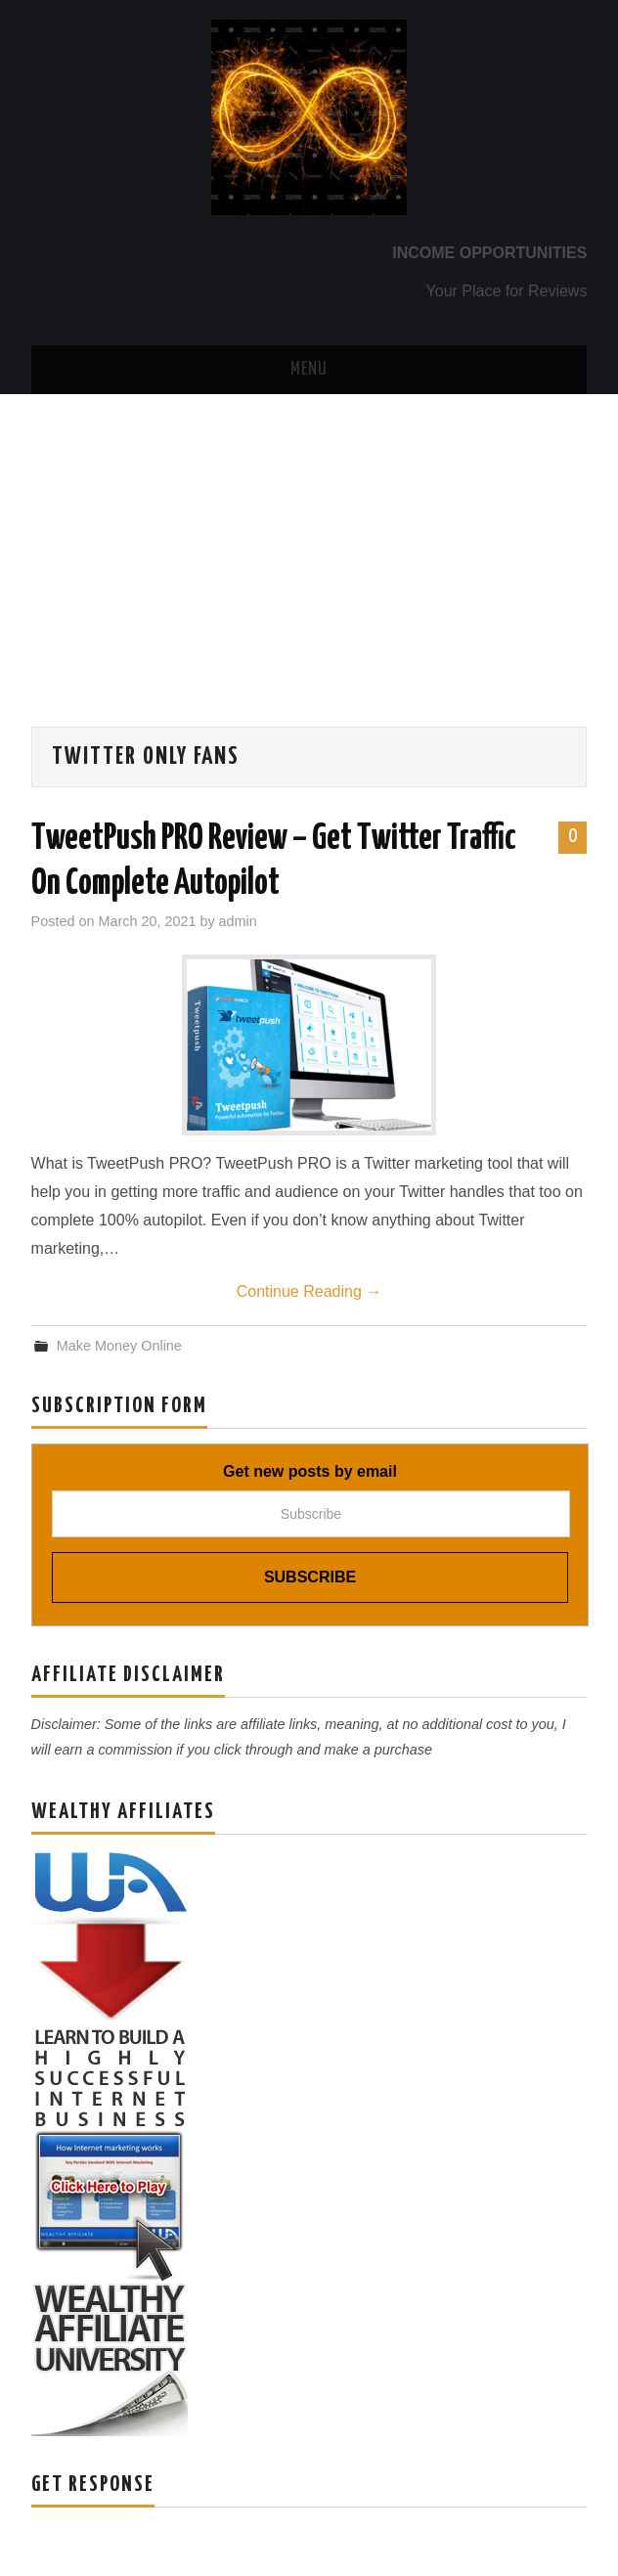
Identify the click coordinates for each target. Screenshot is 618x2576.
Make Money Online (119, 1346)
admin (238, 921)
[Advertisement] (309, 541)
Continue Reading (309, 1291)
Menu (309, 369)
